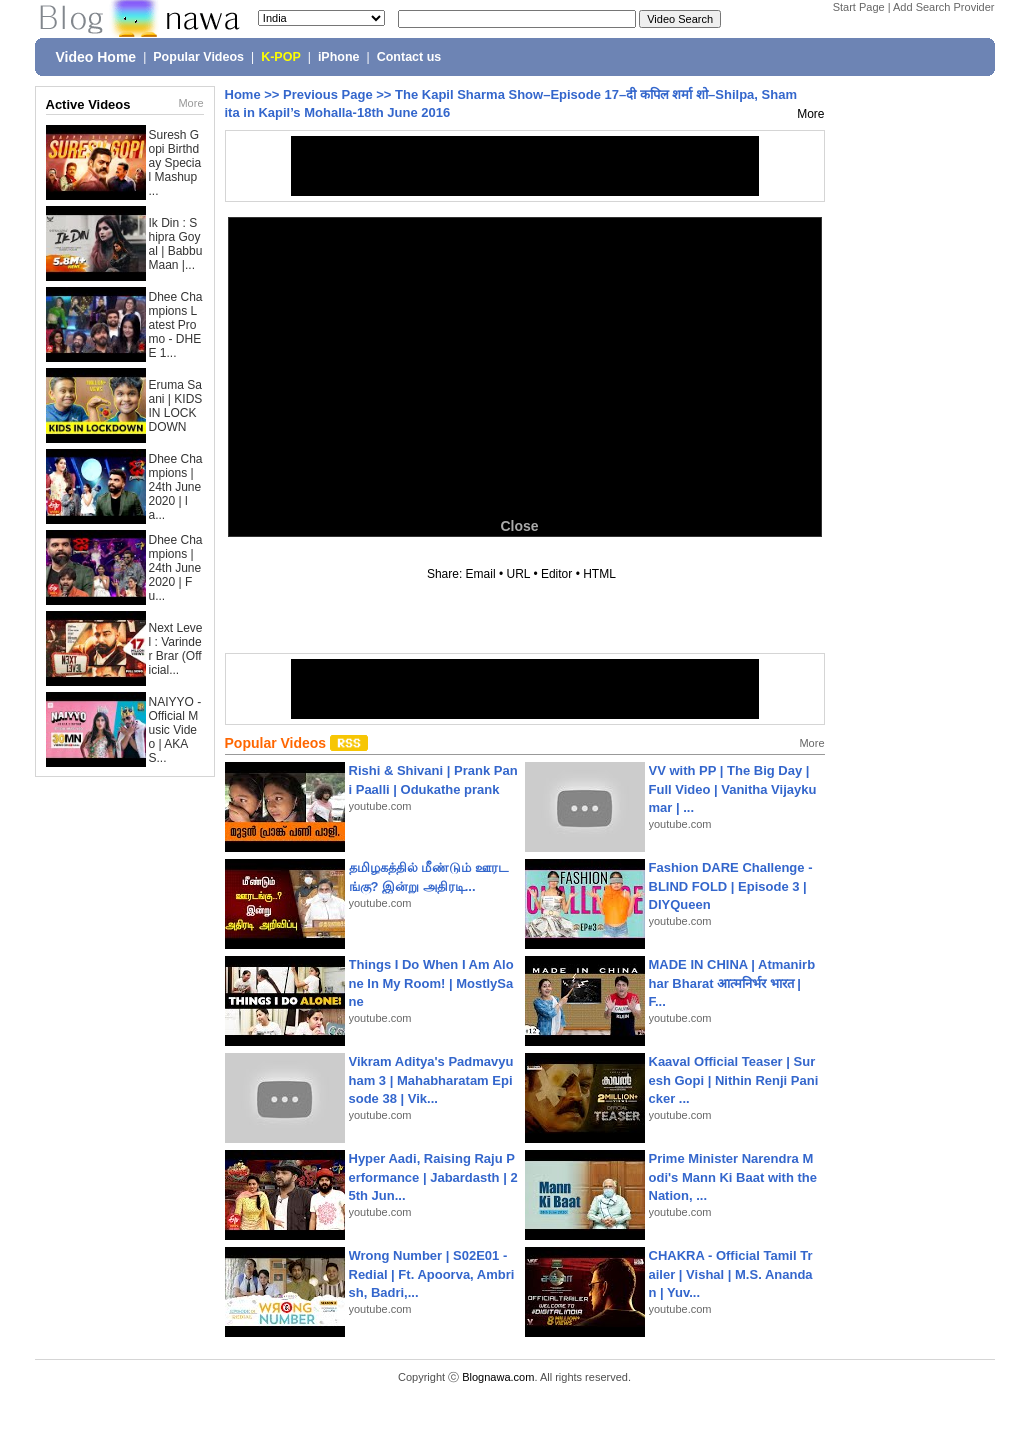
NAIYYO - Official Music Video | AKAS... (175, 730)
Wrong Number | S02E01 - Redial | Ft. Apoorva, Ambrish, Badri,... (432, 1273)
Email (481, 574)
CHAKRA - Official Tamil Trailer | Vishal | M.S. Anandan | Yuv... (731, 1273)
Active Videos (88, 104)
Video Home (96, 57)
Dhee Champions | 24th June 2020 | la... (176, 487)
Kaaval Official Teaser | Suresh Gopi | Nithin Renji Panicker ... (734, 1079)
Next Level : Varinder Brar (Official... (176, 649)
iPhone (339, 57)
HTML (599, 574)
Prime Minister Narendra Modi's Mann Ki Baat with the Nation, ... (733, 1176)
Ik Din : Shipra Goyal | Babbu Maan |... (176, 244)
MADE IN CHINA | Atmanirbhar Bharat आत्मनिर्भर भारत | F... (732, 982)
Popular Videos (198, 57)
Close (519, 526)
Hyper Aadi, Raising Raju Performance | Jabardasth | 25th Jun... (433, 1176)
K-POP (281, 57)
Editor (556, 574)
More (190, 103)
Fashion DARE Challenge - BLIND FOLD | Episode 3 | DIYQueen (731, 885)
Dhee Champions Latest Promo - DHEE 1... (176, 325)
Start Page (859, 7)
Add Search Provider (944, 7)
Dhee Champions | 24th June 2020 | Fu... (176, 568)
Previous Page (328, 94)
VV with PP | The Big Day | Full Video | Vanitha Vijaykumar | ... (733, 788)
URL (519, 574)
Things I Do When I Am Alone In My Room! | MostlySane (431, 982)
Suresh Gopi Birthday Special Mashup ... (175, 163)
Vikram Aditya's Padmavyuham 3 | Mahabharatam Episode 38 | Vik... (431, 1079)
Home (243, 94)
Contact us (409, 57)
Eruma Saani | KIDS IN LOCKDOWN (176, 406)
